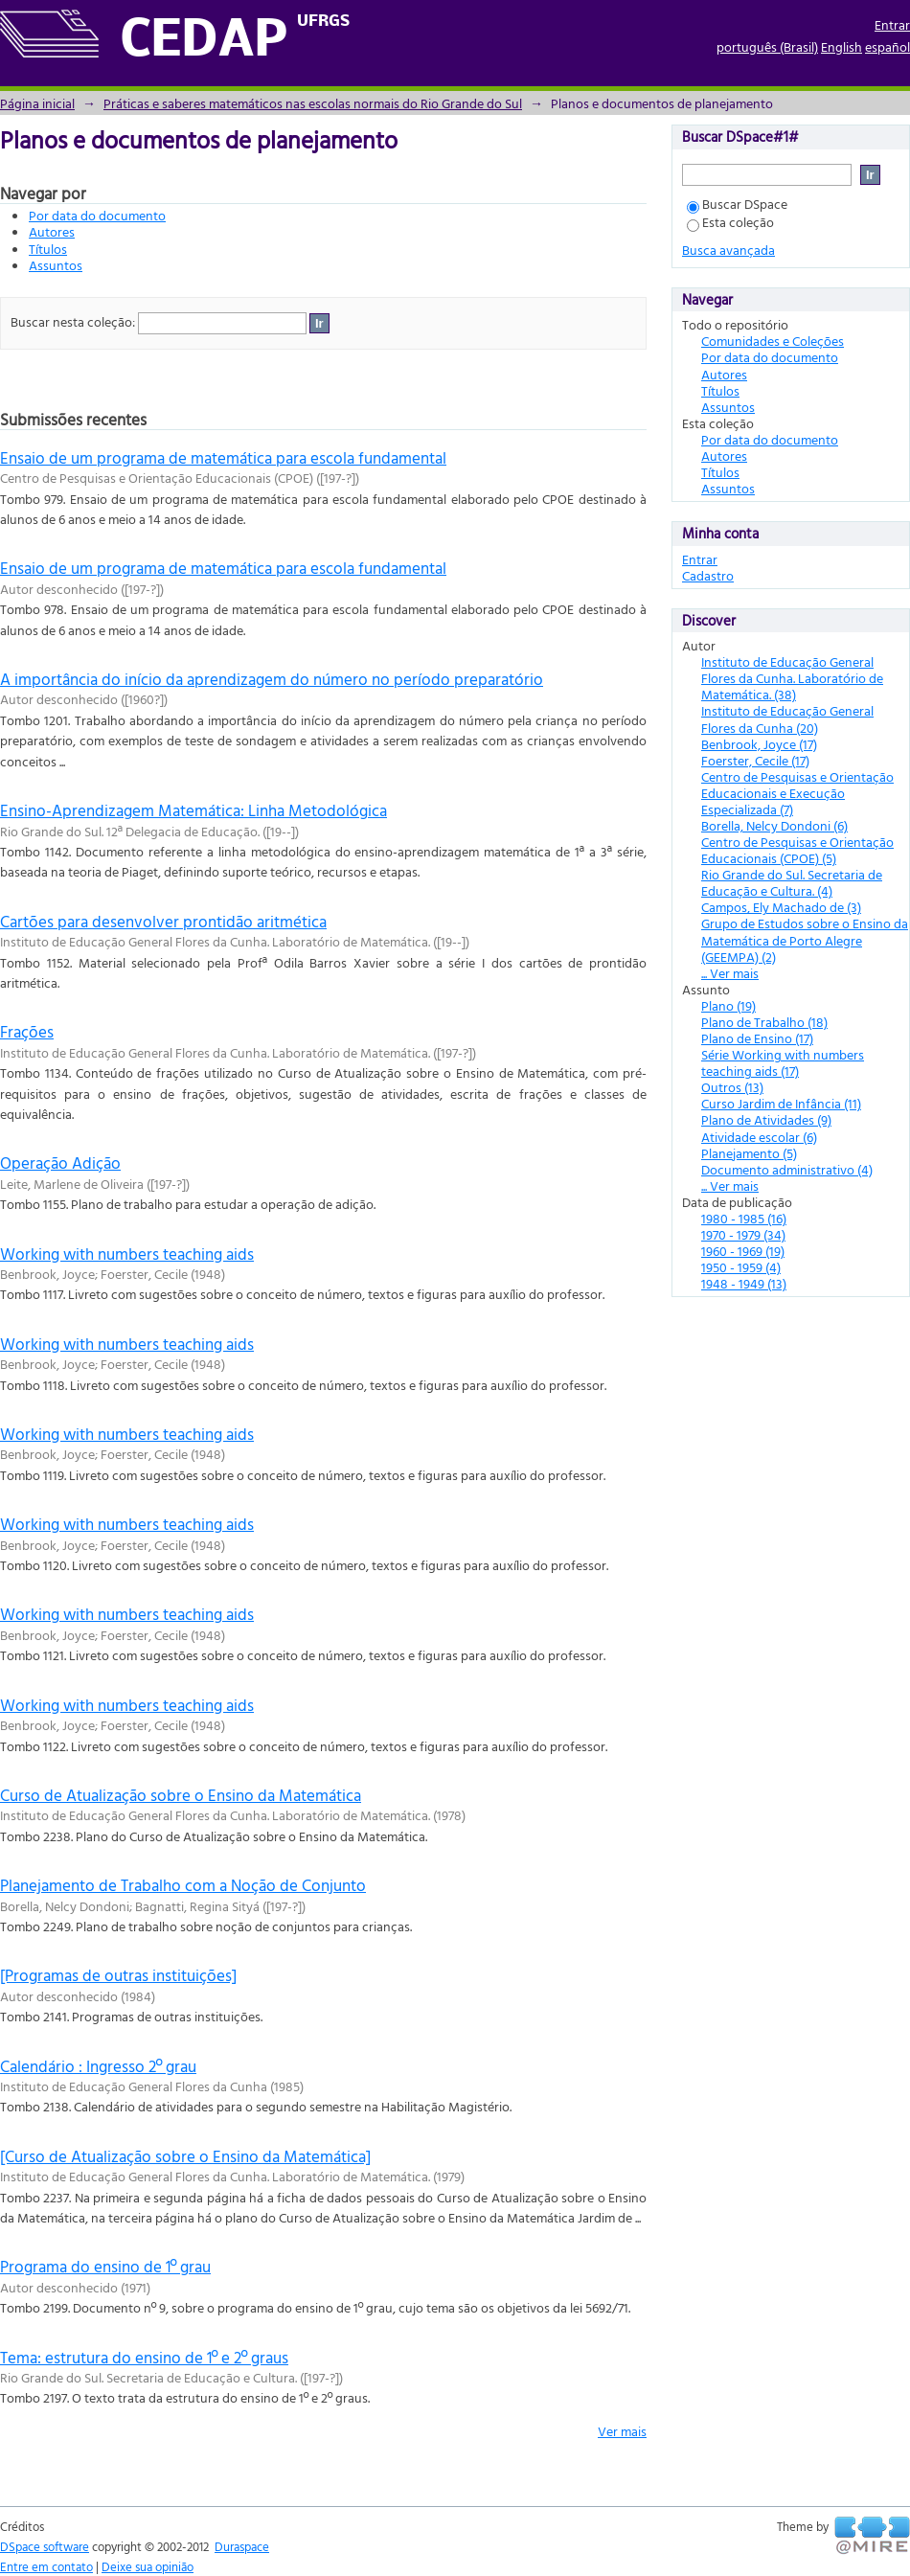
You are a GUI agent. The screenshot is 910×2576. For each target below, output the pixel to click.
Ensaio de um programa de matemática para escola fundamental (223, 457)
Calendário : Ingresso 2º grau (98, 2066)
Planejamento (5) (749, 1153)
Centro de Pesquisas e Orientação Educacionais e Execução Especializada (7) (797, 792)
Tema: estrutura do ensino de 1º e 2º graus (144, 2357)
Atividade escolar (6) (759, 1137)
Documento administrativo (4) (787, 1169)
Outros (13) (732, 1087)
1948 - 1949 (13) (743, 1283)
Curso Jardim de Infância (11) (781, 1103)
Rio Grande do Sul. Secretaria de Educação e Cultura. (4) (791, 882)
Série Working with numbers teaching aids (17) (782, 1062)
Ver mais (622, 2431)
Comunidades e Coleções (772, 341)
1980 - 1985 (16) (743, 1218)
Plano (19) (728, 1005)
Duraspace (242, 2546)
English (841, 46)
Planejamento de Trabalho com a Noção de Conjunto (183, 1885)
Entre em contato (46, 2566)
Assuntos (55, 265)
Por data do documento (97, 215)
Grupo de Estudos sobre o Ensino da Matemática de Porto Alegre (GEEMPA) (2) (804, 939)
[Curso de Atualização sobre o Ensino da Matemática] (185, 2156)
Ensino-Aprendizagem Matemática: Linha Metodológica (193, 810)
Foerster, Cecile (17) (755, 760)
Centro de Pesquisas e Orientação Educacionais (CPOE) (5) (797, 850)
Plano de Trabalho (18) (764, 1022)
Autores (52, 231)
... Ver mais (730, 973)
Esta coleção (730, 222)
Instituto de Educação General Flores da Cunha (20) (787, 718)
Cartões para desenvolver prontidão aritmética (163, 921)
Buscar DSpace (737, 204)
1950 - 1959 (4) (741, 1267)
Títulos (48, 249)
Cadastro (708, 575)
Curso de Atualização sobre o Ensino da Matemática (180, 1795)
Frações (27, 1031)
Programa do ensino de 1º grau (105, 2266)
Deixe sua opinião (147, 2566)
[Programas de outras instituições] (118, 1975)
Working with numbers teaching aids (127, 1253)
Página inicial (37, 103)
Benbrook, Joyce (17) (759, 744)
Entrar (892, 24)
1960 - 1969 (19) (743, 1251)
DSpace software (44, 2546)
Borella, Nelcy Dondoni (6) (774, 825)
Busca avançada (728, 249)
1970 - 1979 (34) (743, 1234)
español (887, 46)
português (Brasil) (767, 46)
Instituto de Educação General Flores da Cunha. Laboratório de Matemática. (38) (792, 677)
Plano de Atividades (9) (766, 1119)
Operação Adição (60, 1162)
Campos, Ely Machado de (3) (781, 907)
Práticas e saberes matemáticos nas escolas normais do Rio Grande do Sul (312, 103)
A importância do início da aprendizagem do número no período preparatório (271, 679)
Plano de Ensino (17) (757, 1038)
